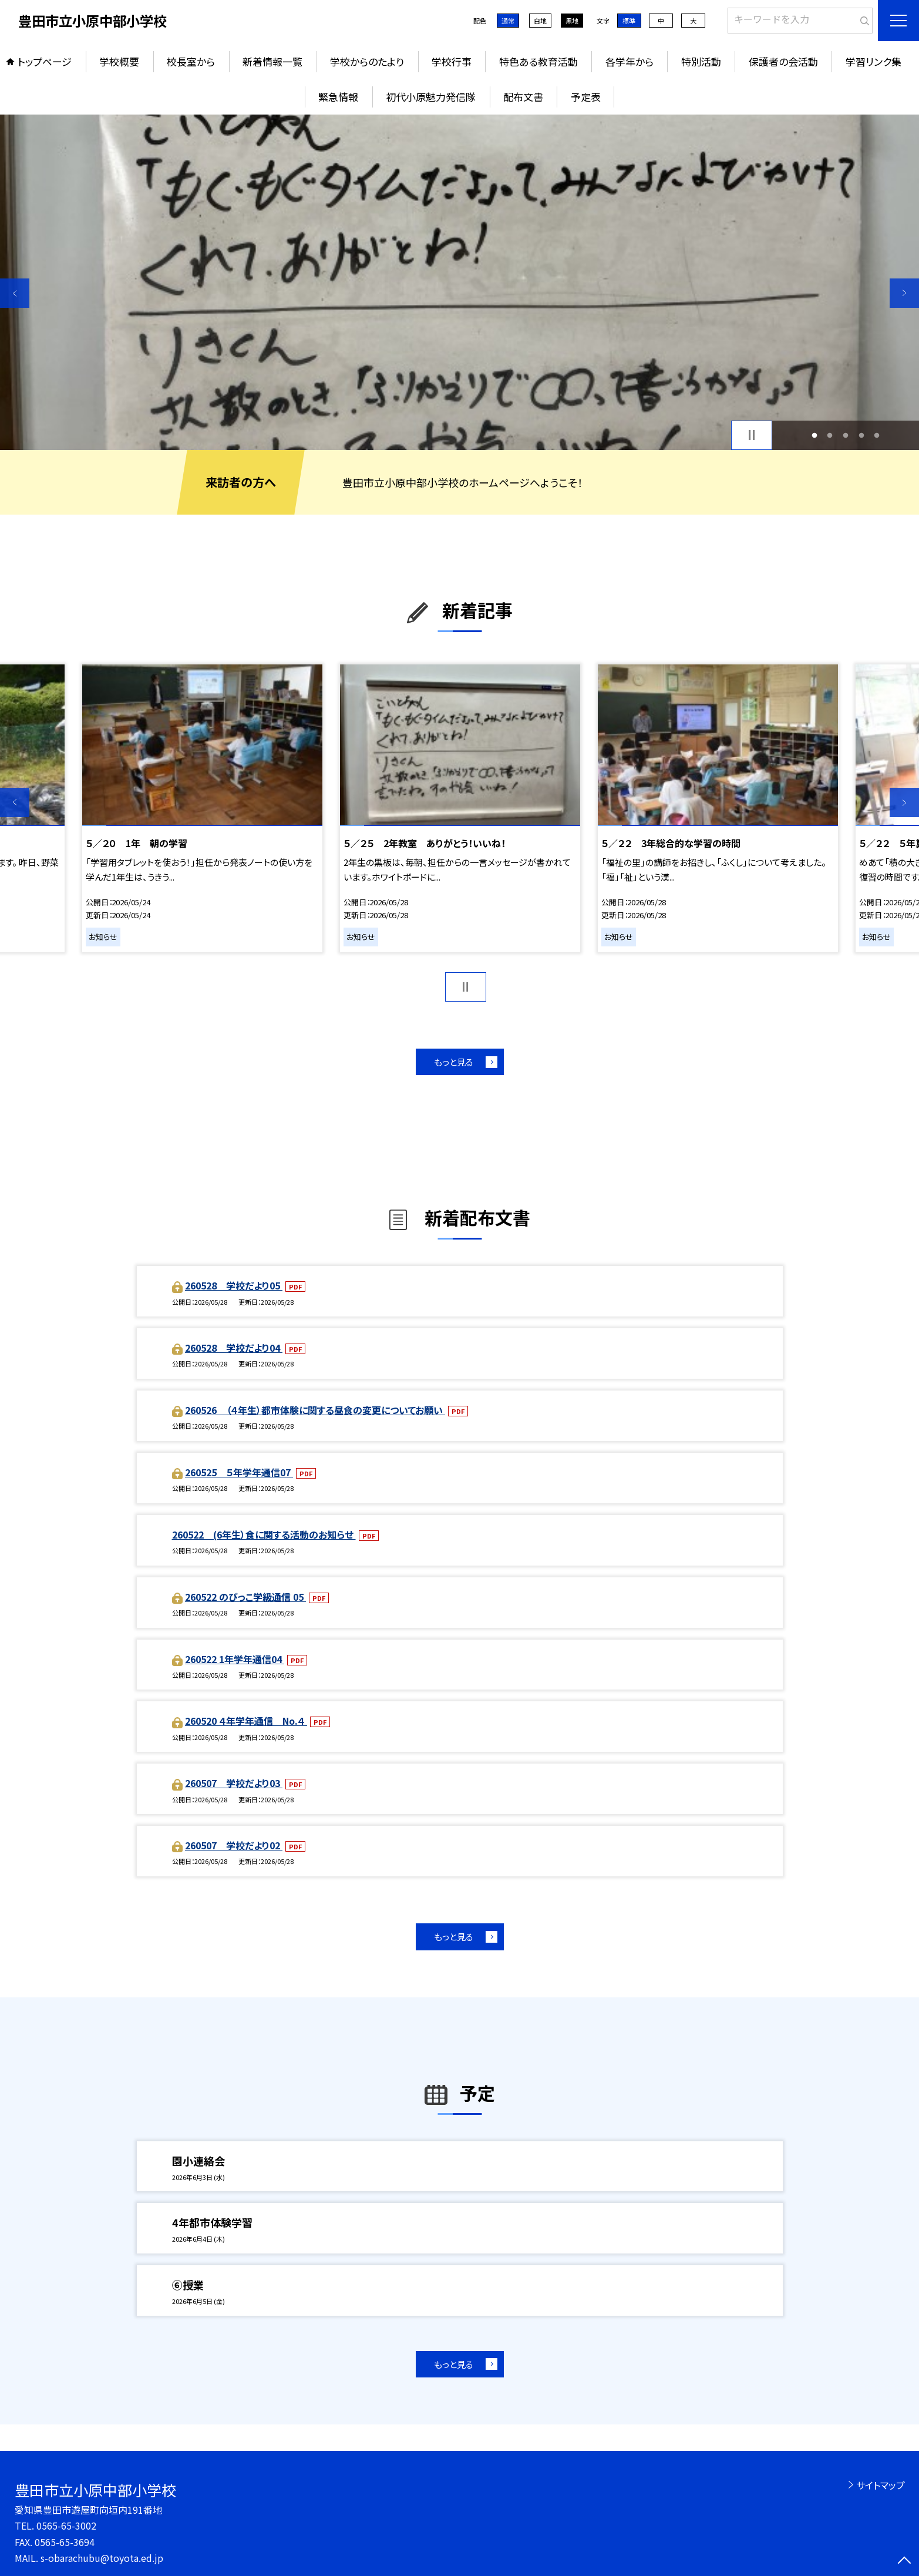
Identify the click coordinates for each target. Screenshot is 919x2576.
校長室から (191, 61)
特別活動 (701, 61)
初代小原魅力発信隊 (431, 96)
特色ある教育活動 (538, 61)
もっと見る (453, 1062)
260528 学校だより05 (233, 1285)
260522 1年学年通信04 (234, 1659)
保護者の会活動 (783, 61)
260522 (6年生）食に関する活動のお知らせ (264, 1534)
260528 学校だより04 (233, 1348)
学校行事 (452, 61)
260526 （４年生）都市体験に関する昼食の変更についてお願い (315, 1410)
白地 (540, 20)
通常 (507, 20)
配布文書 (523, 96)
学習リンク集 (873, 61)
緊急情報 (338, 96)
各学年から (629, 61)
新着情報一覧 (272, 61)
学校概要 (119, 61)
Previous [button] (14, 293)
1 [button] (814, 435)
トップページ (45, 61)
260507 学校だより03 (233, 1783)
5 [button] (877, 435)
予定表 (586, 96)
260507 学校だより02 (233, 1845)
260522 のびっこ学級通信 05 (245, 1597)
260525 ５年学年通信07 (239, 1472)
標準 (628, 20)
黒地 (571, 20)
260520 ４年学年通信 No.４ (246, 1721)
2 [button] (830, 435)
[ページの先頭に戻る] (904, 2561)
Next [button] (904, 293)
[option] (459, 282)
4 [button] (861, 435)
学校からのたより (367, 61)
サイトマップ (880, 2485)
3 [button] (846, 435)
